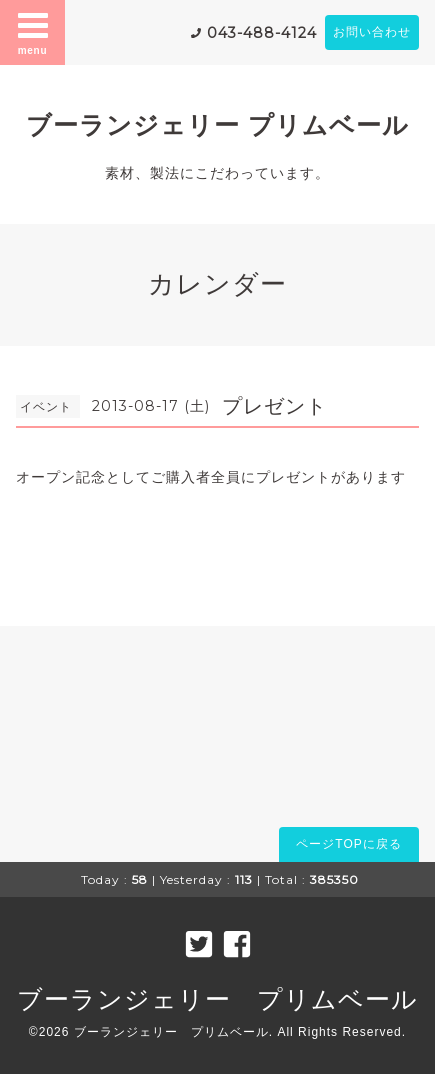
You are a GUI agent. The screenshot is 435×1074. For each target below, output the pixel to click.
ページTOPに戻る (348, 844)
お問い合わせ (372, 32)
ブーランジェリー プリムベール (217, 125)
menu (33, 32)
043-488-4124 (262, 33)
